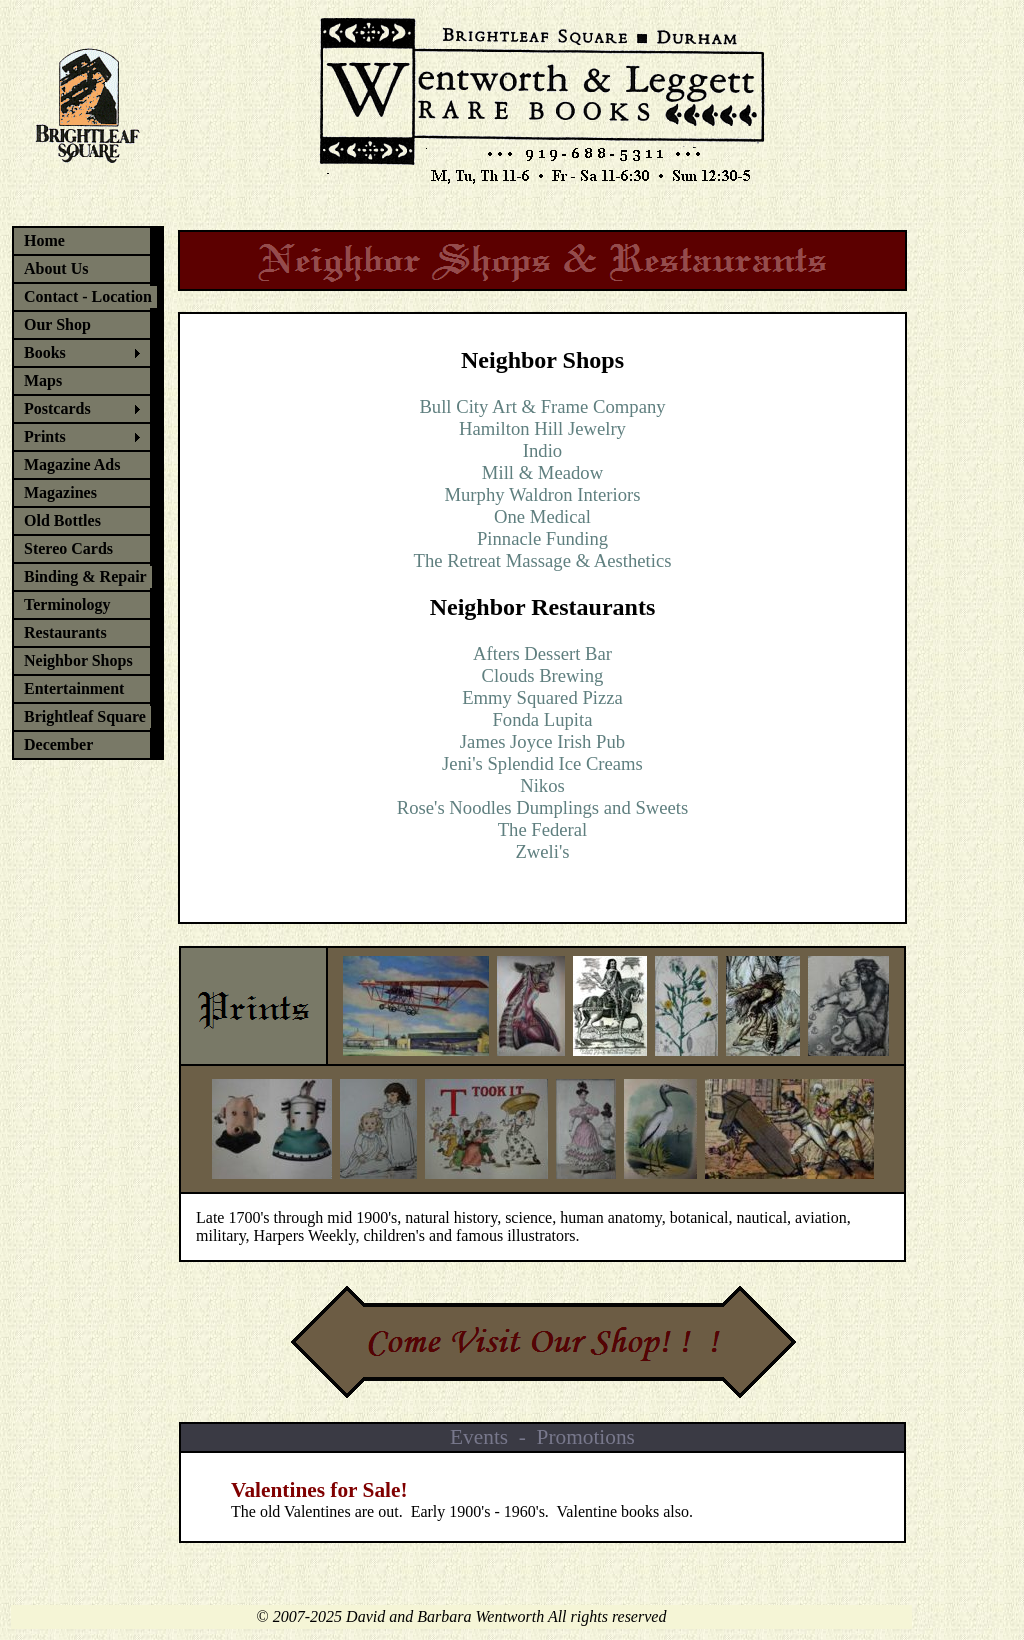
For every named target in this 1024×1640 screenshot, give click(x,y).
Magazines (60, 492)
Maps (43, 380)
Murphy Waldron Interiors (542, 494)
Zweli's (542, 851)
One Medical (542, 516)
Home (44, 240)
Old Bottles (62, 520)
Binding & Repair (85, 576)
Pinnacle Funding (542, 538)
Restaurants (65, 632)
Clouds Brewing (543, 675)
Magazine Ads (72, 464)
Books (45, 352)
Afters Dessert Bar (542, 653)
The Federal (543, 829)
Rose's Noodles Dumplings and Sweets (543, 807)
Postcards (57, 408)
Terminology (67, 604)
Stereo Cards (68, 548)
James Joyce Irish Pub (542, 741)
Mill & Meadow (542, 472)
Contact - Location (88, 296)
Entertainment (74, 688)
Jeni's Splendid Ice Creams (542, 763)
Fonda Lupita (542, 719)
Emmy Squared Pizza (542, 697)
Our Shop (57, 324)
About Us (56, 268)
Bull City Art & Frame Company (542, 406)
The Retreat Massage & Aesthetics (543, 560)
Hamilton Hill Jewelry (542, 428)
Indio (542, 450)
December (58, 744)
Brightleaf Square (85, 716)
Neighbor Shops (78, 660)
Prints (45, 436)
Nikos (542, 785)
